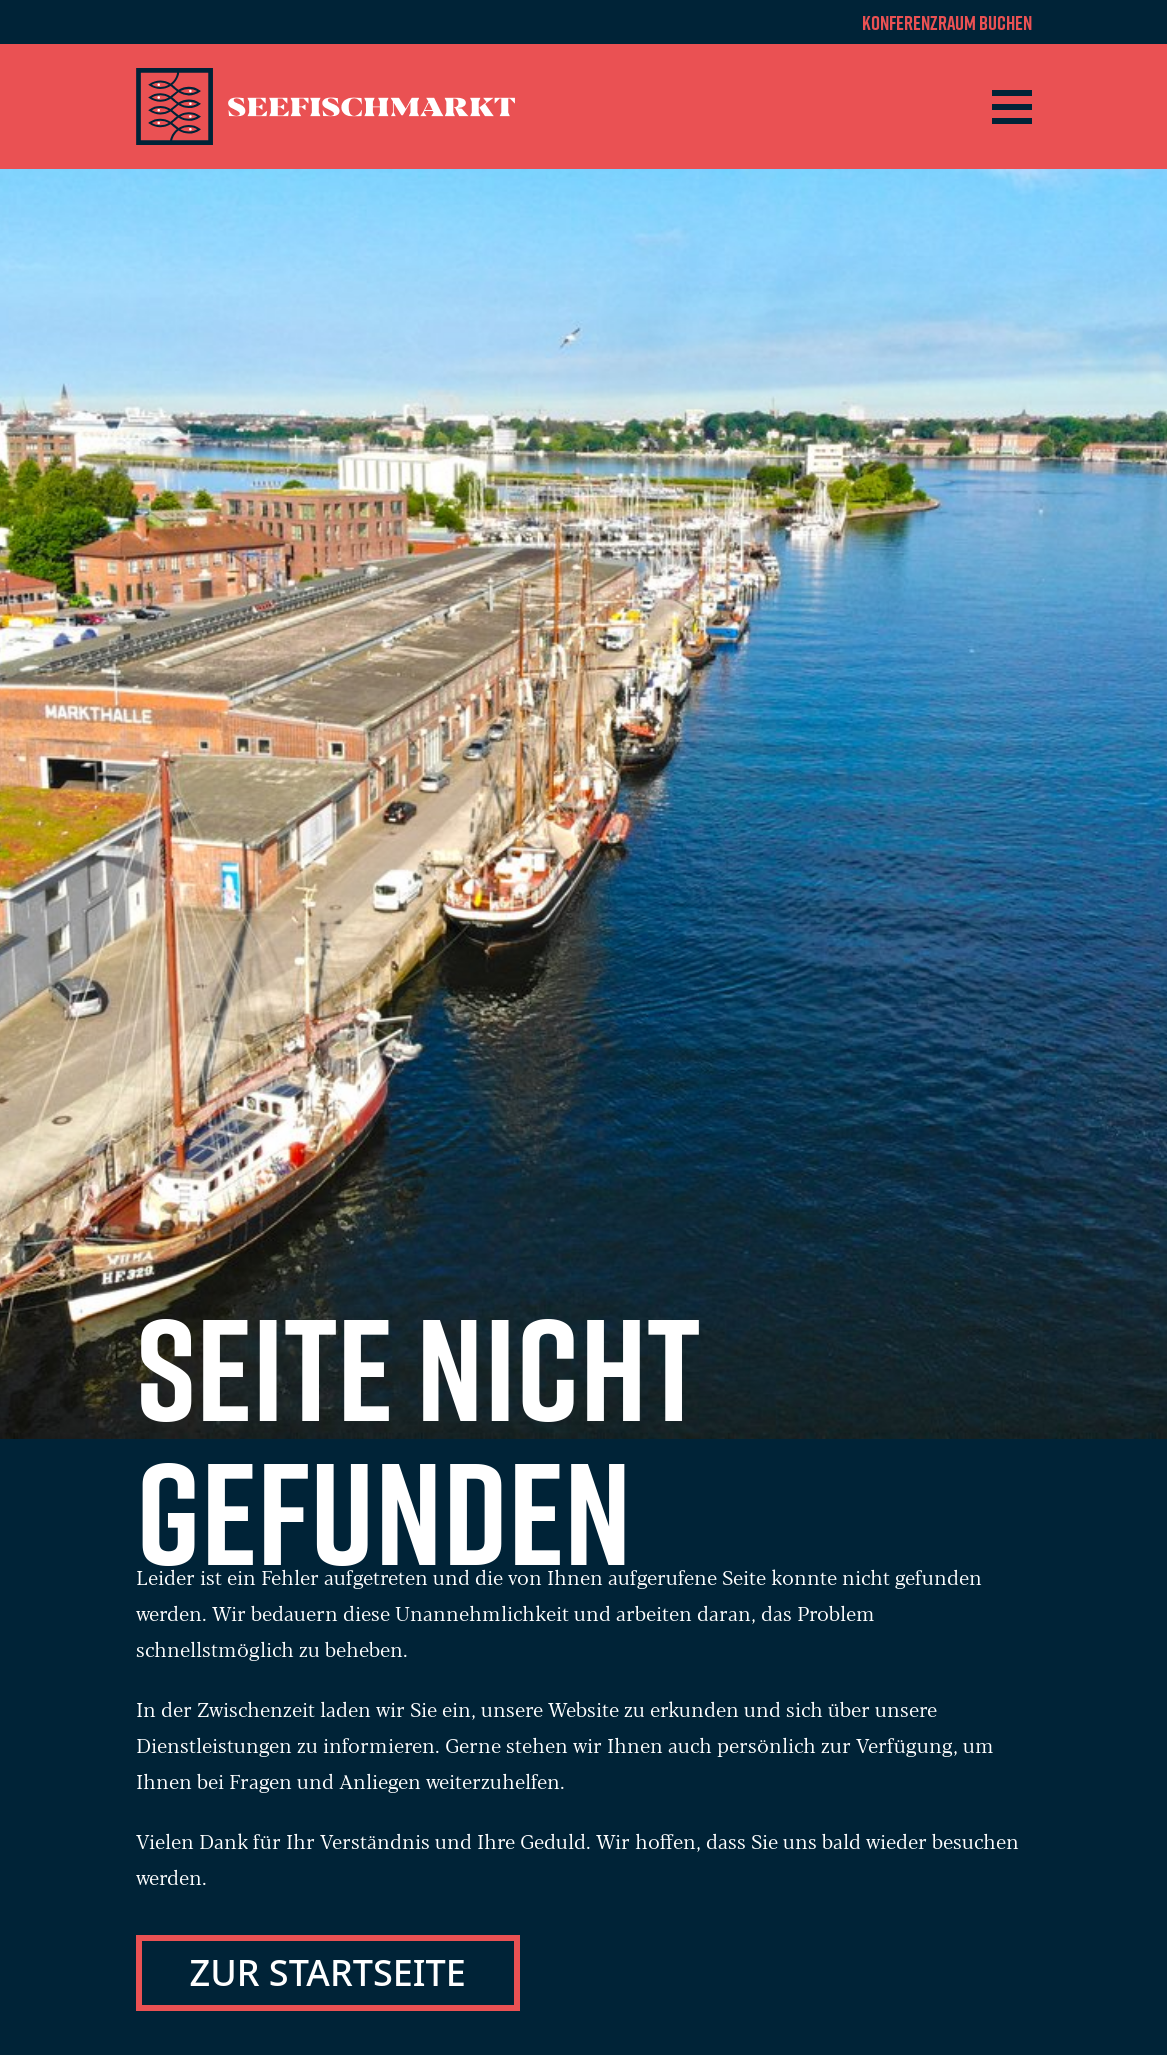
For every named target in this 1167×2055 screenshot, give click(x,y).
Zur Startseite (328, 1972)
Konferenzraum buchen (947, 22)
